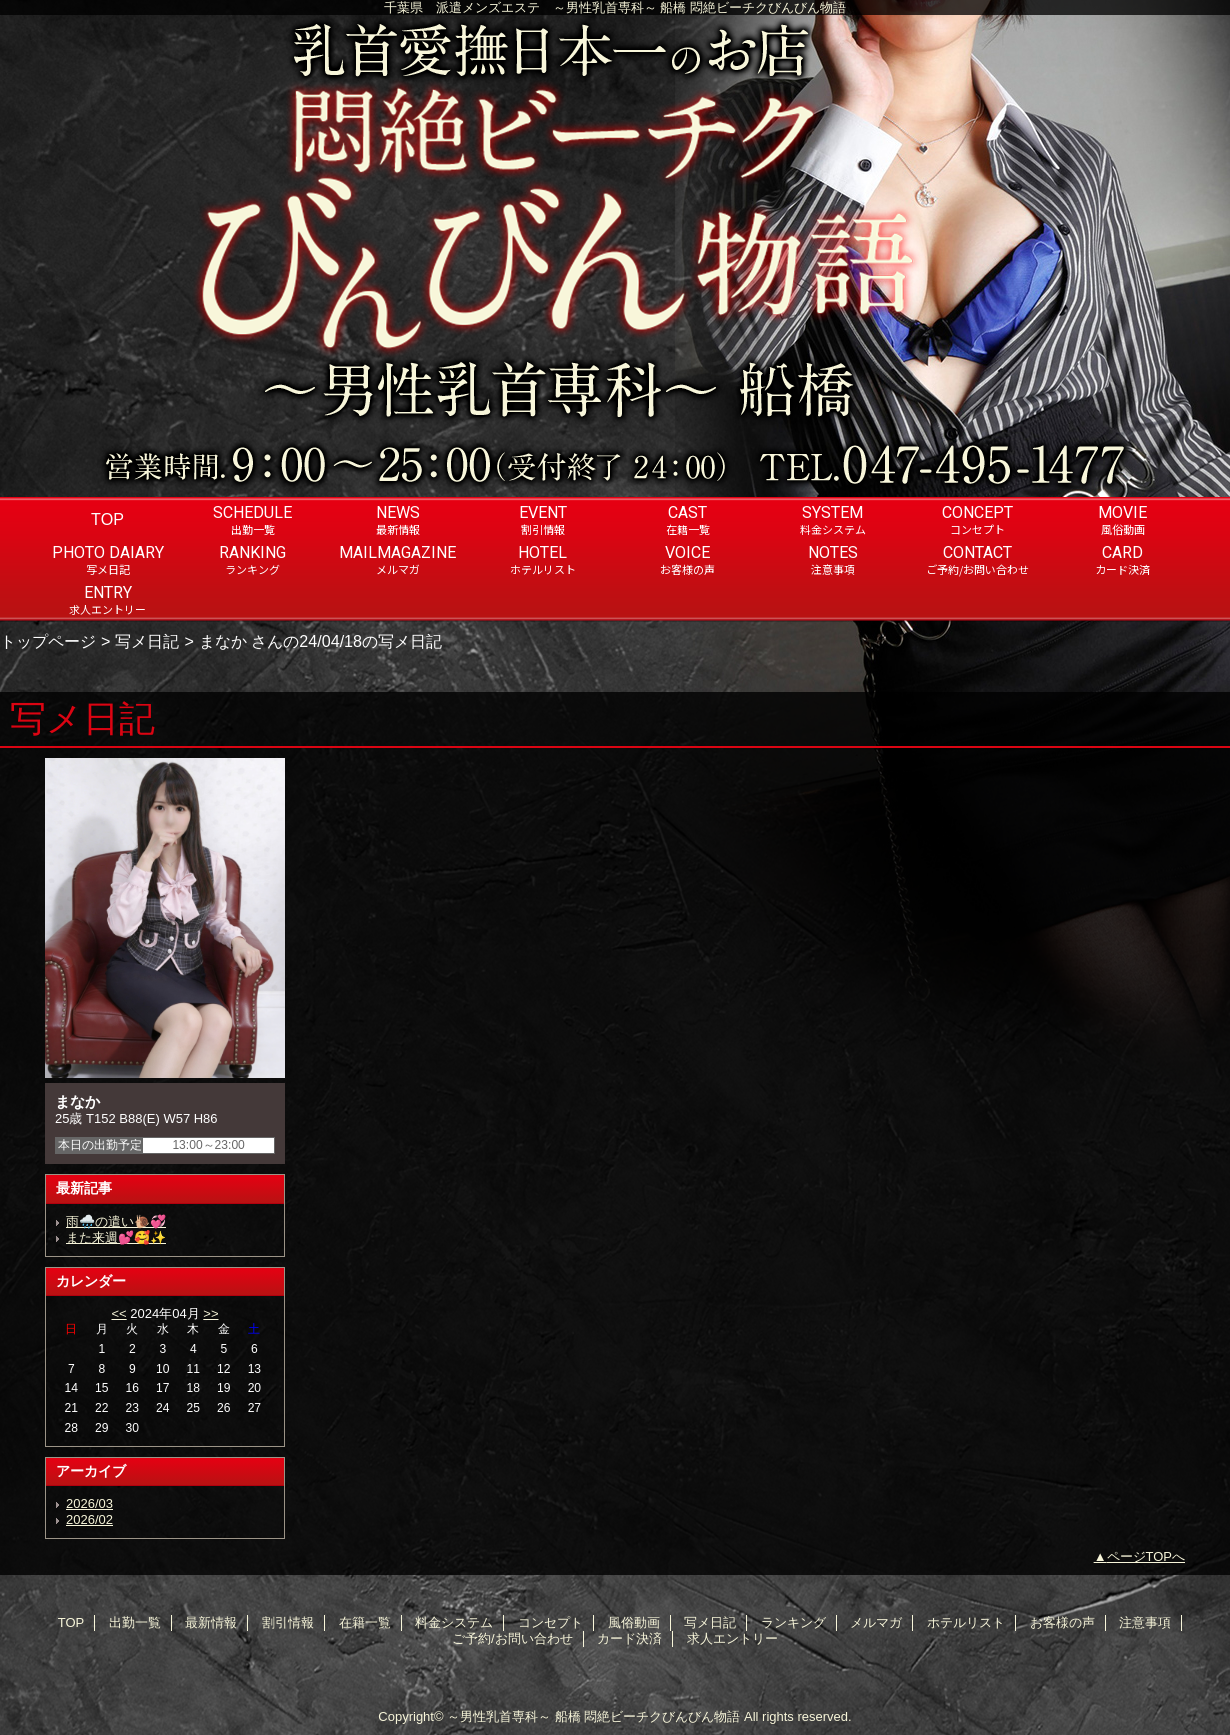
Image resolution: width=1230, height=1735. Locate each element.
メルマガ (876, 1622)
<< (118, 1313)
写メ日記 (147, 641)
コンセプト (550, 1622)
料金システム (454, 1622)
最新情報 (211, 1622)
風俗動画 (634, 1622)
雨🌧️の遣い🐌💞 (116, 1221)
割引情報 (288, 1622)
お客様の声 (1062, 1622)
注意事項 (1145, 1622)
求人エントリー (732, 1638)
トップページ (48, 641)
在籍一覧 (365, 1622)
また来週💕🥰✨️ (116, 1237)
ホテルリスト (966, 1622)
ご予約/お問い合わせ (512, 1638)
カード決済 (629, 1638)
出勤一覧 (135, 1622)
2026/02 (89, 1519)
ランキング (793, 1622)
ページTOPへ (1146, 1556)
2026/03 (89, 1503)
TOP (107, 519)
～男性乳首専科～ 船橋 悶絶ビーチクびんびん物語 (593, 1716)
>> (210, 1313)
